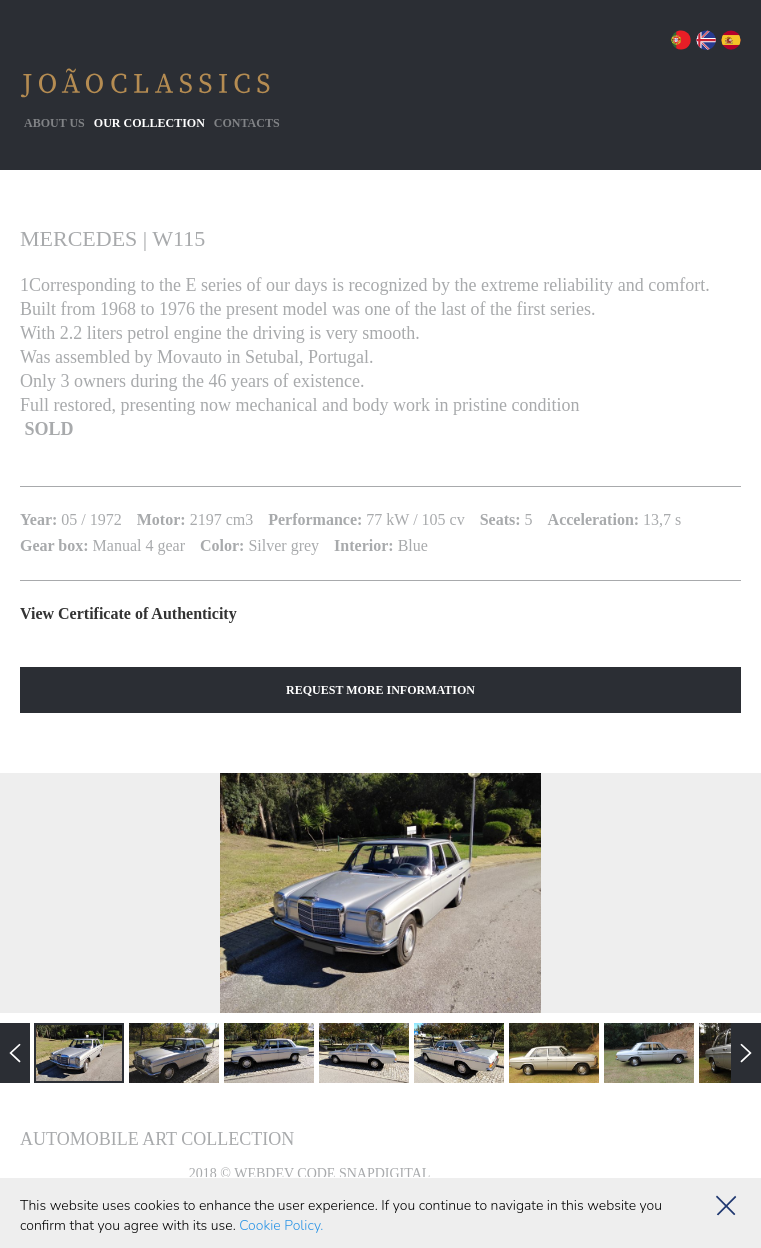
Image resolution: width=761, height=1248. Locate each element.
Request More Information (380, 690)
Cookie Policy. (281, 1225)
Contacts (247, 123)
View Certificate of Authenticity (128, 613)
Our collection (149, 123)
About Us (54, 123)
